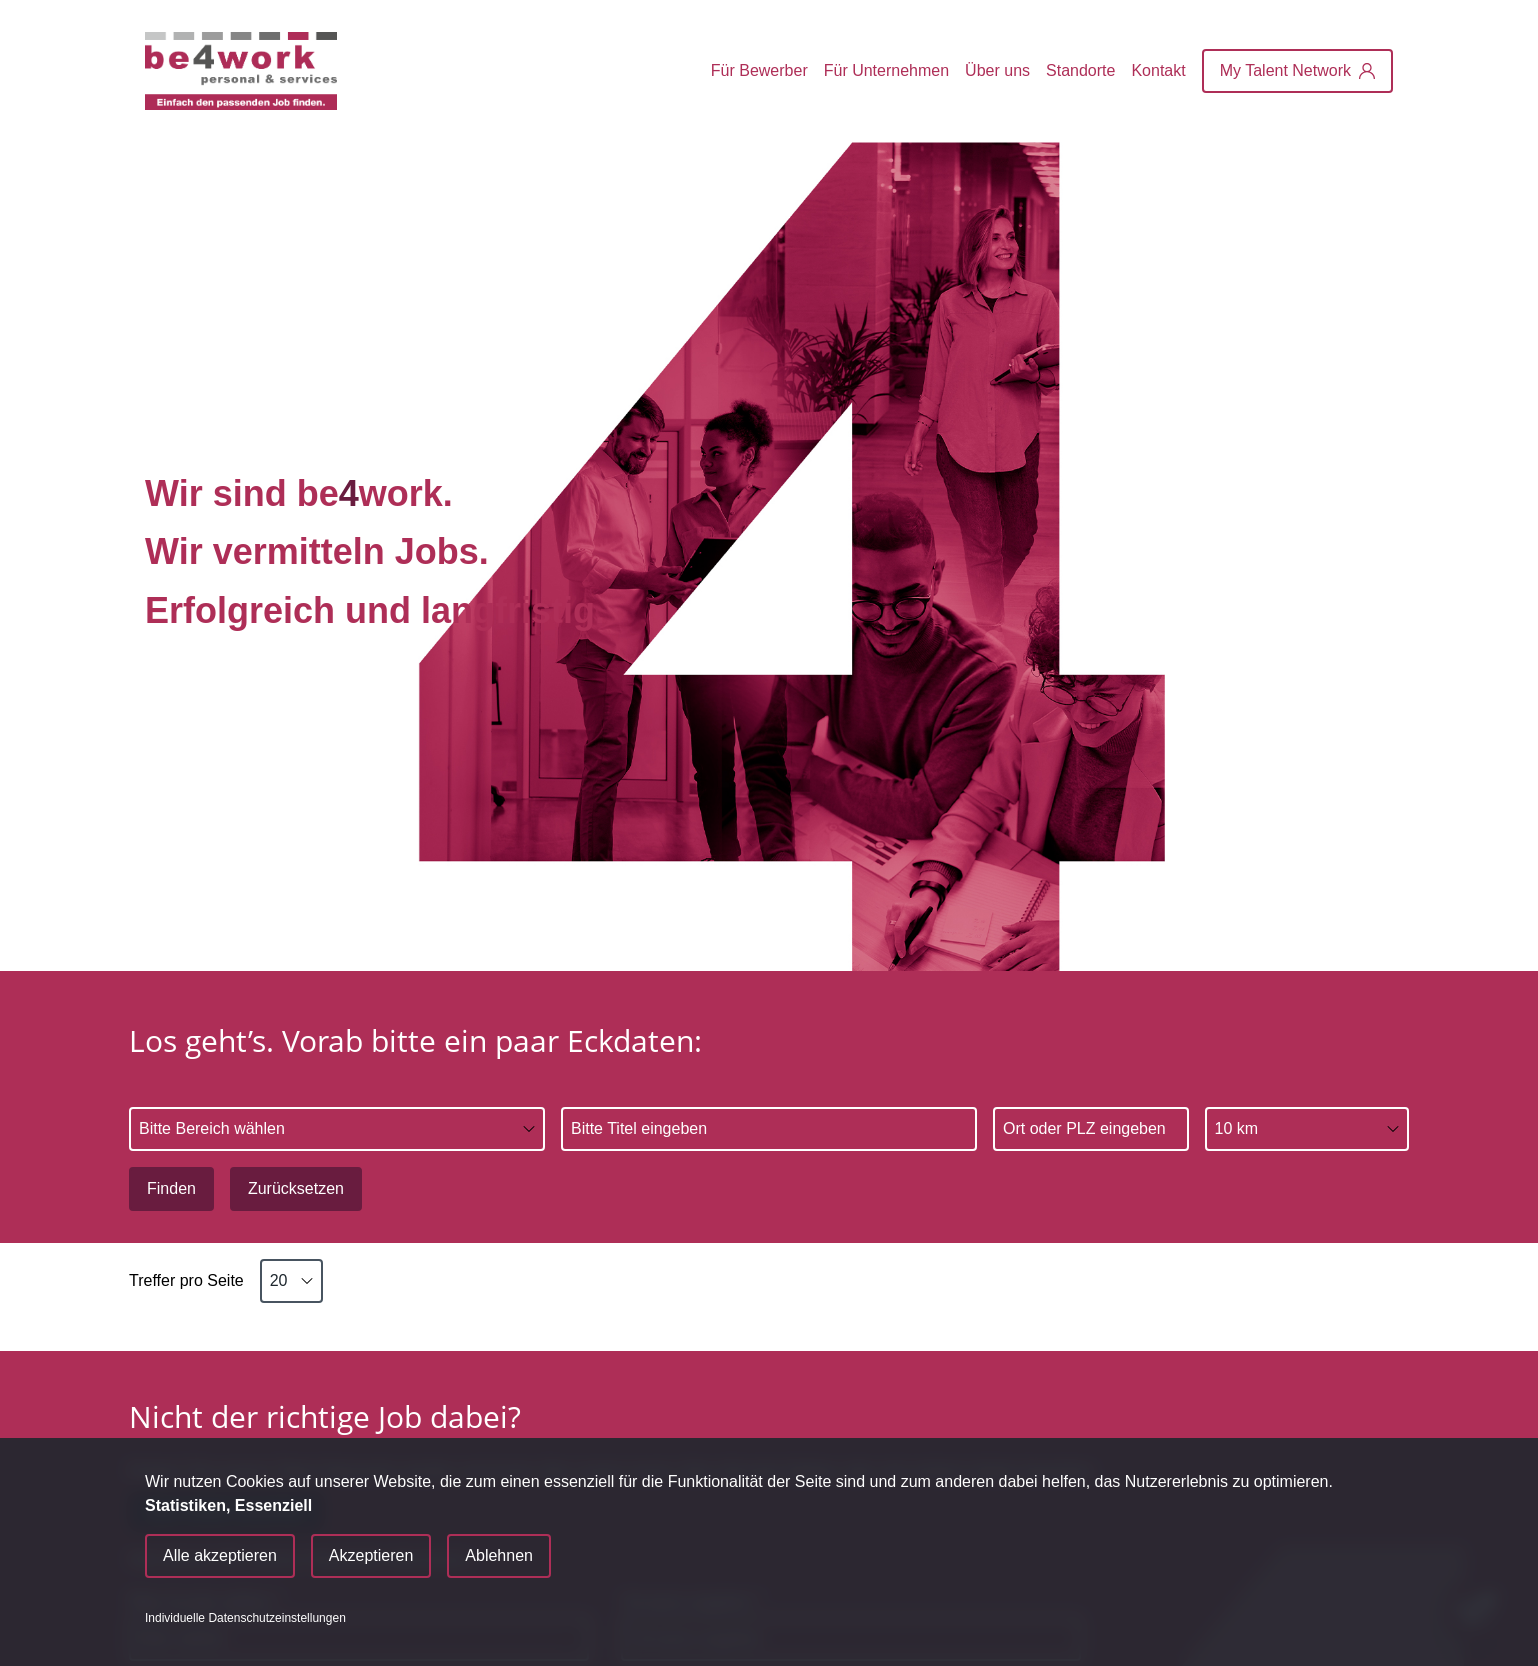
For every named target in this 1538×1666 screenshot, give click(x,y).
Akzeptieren (371, 1555)
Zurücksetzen (296, 1188)
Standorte (1080, 70)
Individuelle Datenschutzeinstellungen (245, 1618)
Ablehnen (499, 1555)
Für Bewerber (759, 70)
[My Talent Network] (1297, 71)
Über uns (997, 70)
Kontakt (1158, 70)
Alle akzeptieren (220, 1555)
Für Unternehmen (886, 70)
